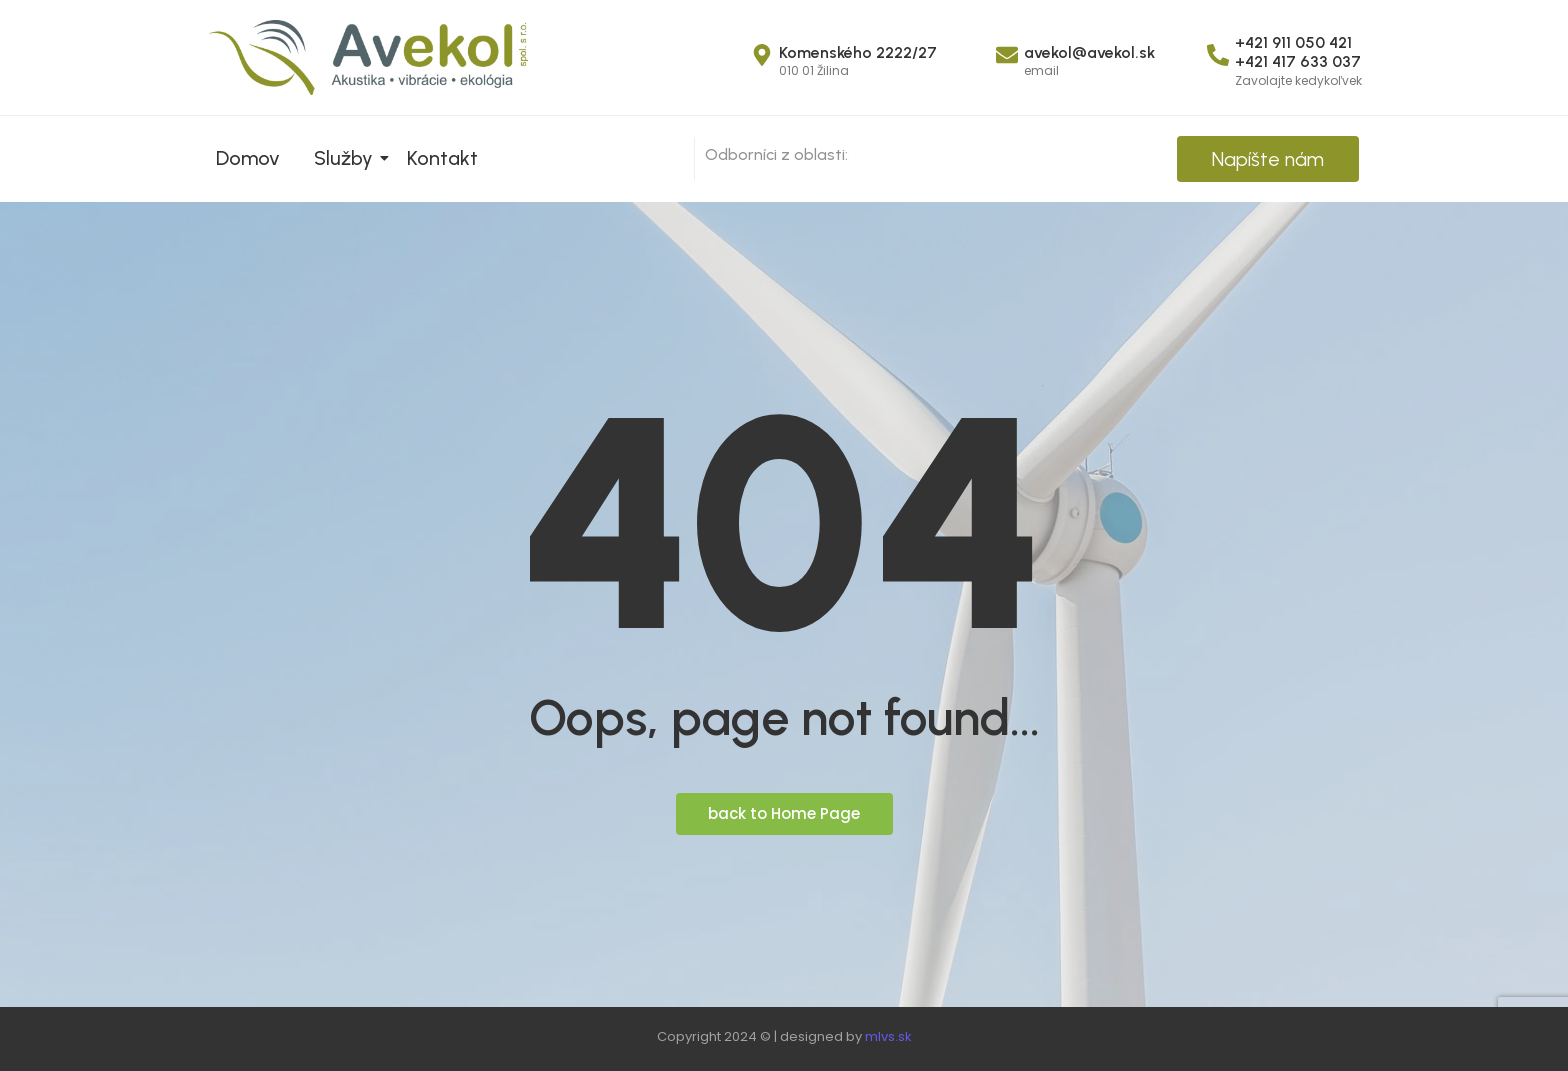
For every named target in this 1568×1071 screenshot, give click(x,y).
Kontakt (442, 158)
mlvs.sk (888, 1036)
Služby (347, 158)
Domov (248, 158)
